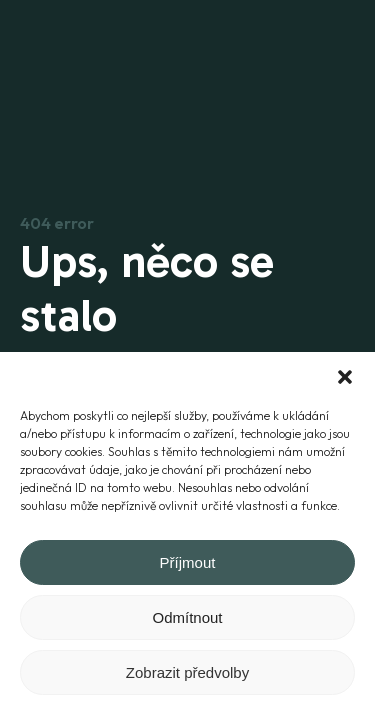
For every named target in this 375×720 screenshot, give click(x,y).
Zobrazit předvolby (187, 672)
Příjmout (188, 562)
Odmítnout (187, 617)
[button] (345, 377)
